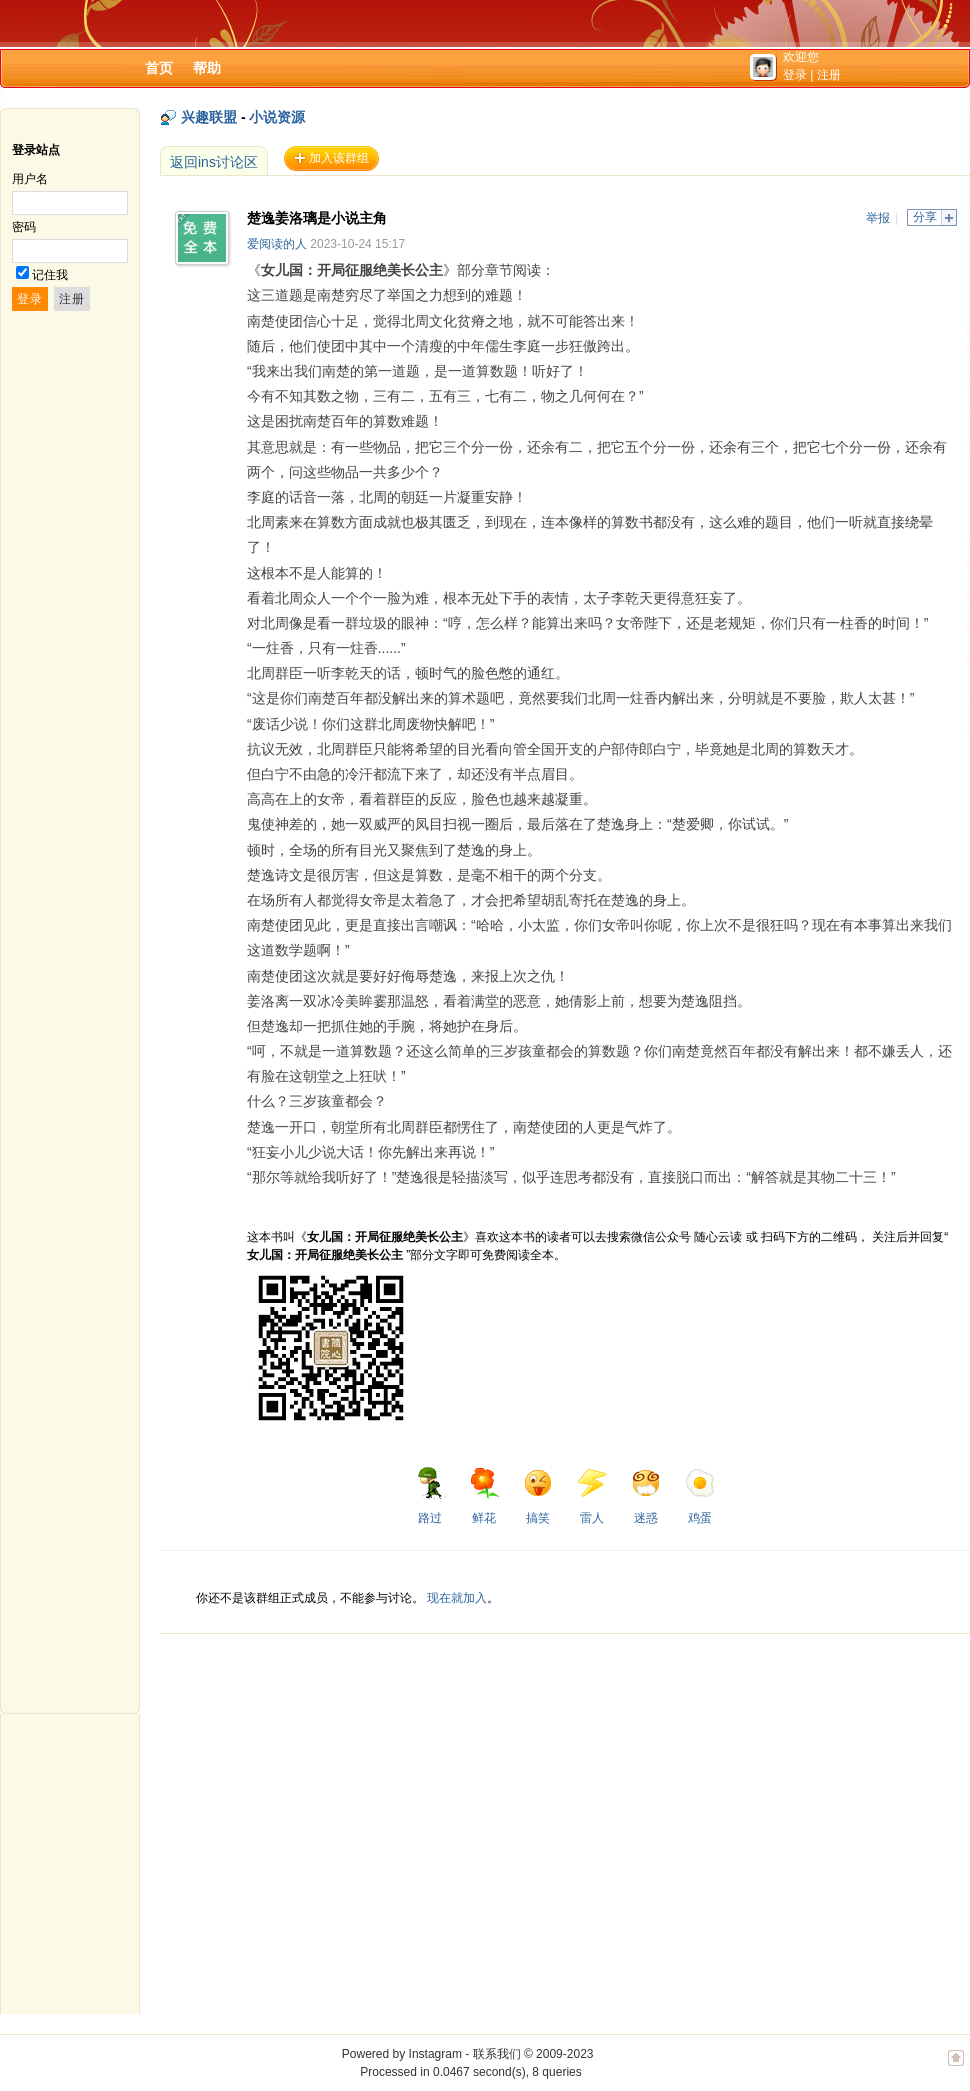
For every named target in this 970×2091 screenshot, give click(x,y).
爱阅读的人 (277, 244)
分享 (925, 217)
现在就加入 (457, 1598)
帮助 (207, 68)
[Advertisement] (297, 1674)
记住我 (50, 275)
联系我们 (497, 2054)
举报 (878, 218)
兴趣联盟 (209, 117)
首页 (159, 68)
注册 (829, 75)
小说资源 (277, 117)
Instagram (435, 2054)
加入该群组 (339, 158)
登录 (795, 75)
